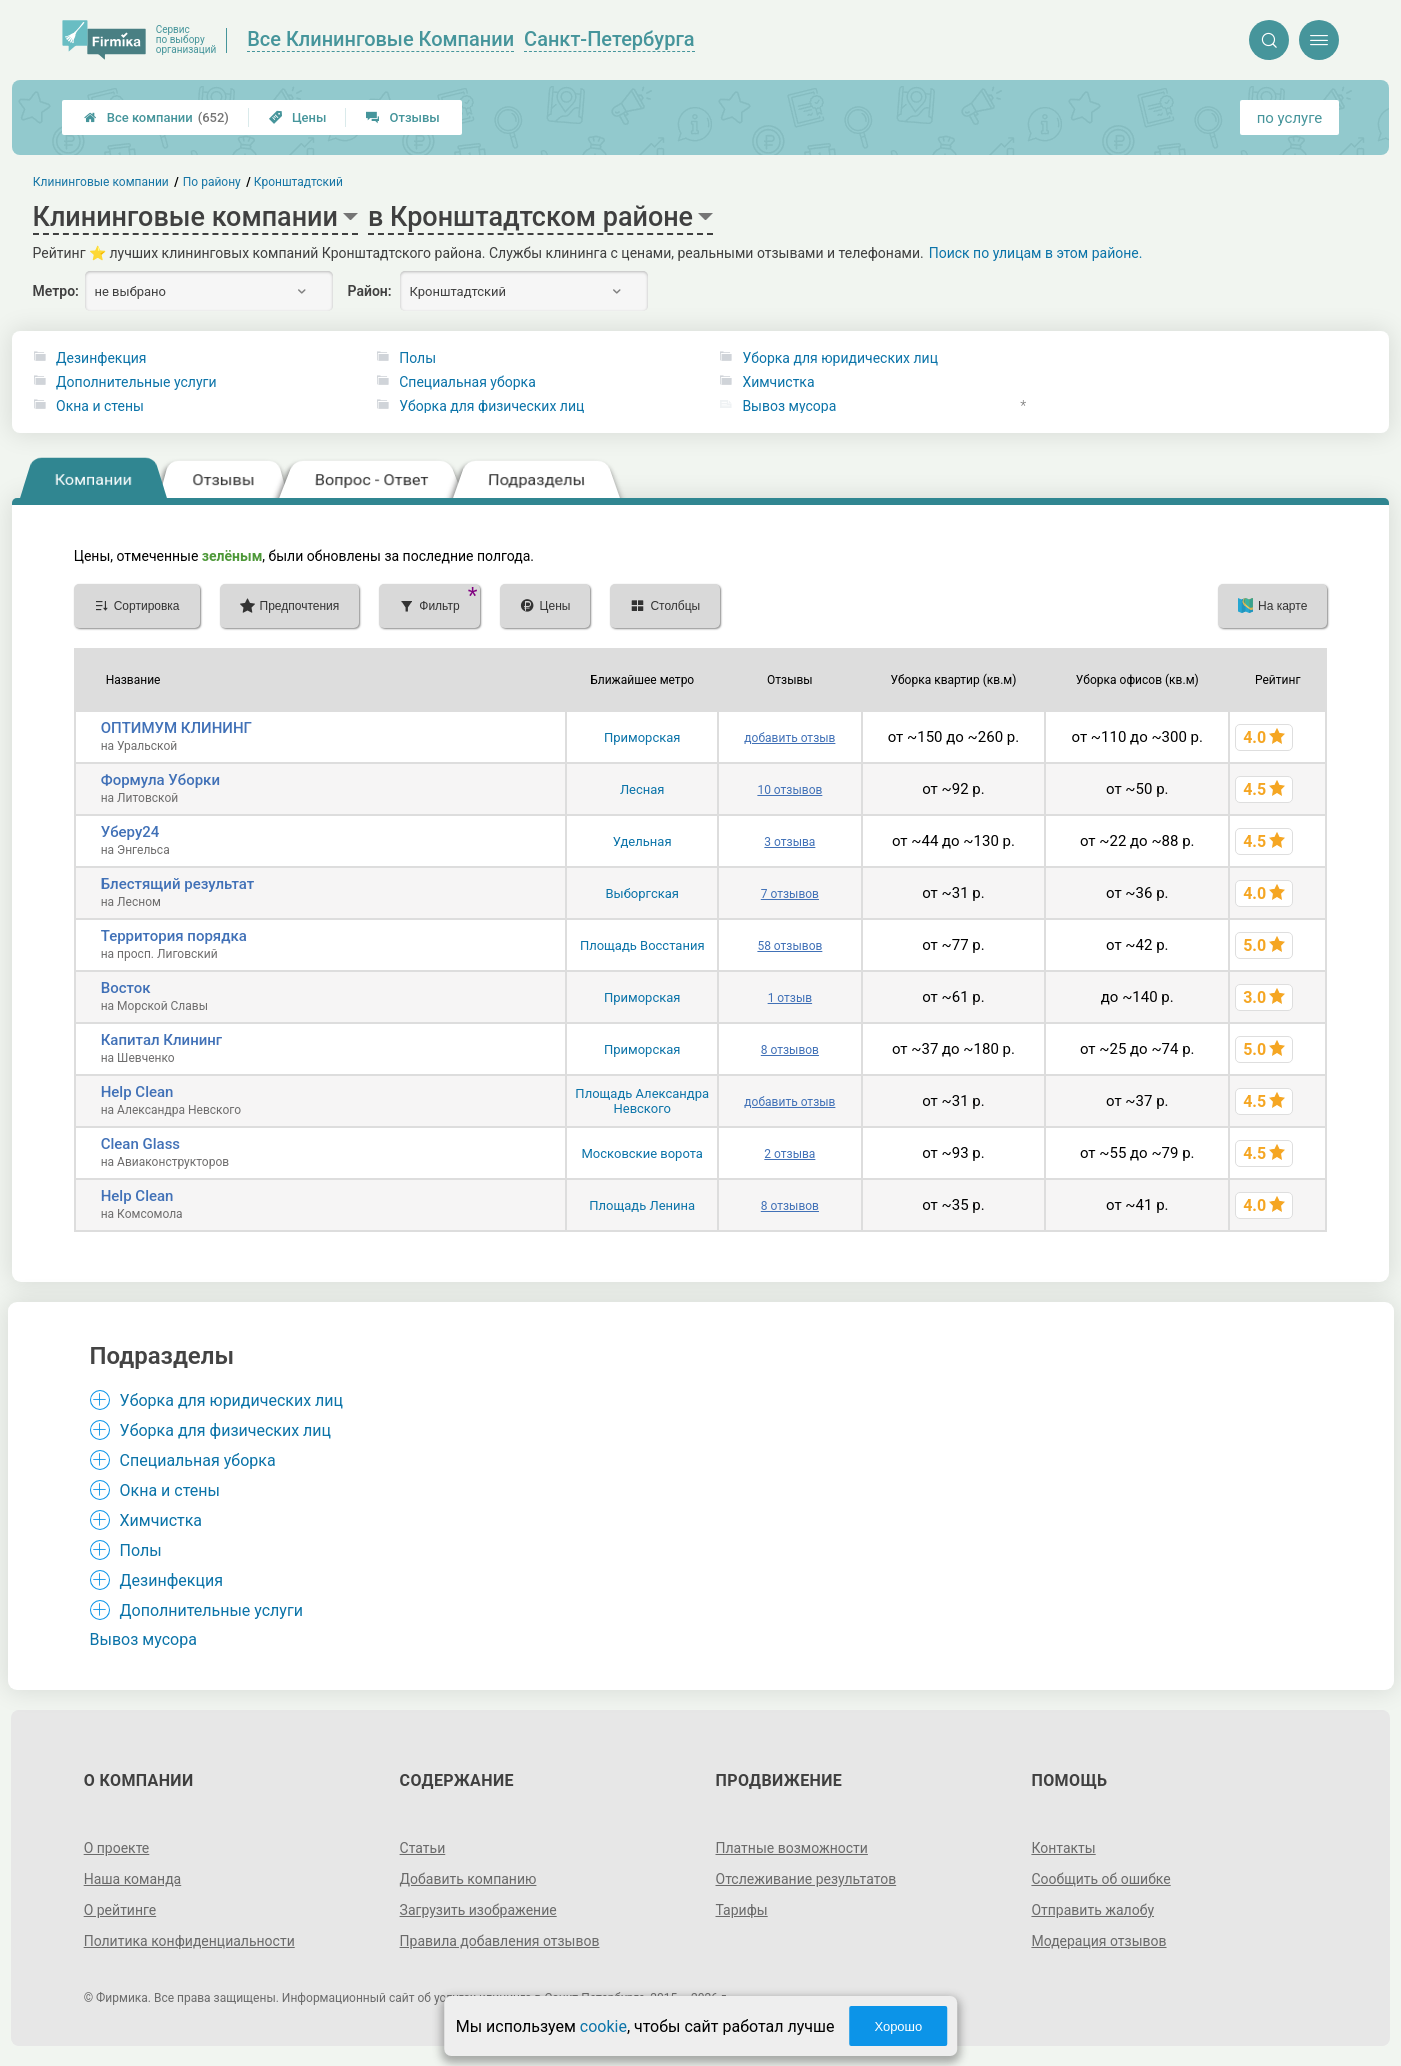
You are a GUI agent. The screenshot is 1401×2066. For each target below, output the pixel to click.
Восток (126, 988)
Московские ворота (642, 1153)
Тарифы (742, 1910)
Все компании (156, 117)
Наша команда (133, 1879)
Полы (417, 358)
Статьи (423, 1848)
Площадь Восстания (642, 945)
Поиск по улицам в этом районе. (1036, 253)
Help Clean (137, 1092)
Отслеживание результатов (806, 1879)
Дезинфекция (101, 358)
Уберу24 (130, 832)
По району (211, 182)
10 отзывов (789, 790)
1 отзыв (790, 998)
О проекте (117, 1848)
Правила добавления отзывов (500, 1941)
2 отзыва (789, 1154)
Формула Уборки (160, 780)
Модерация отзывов (1098, 1941)
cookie (603, 2026)
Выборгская (641, 893)
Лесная (642, 789)
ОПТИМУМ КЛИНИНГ (176, 728)
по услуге (1290, 118)
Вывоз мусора (789, 406)
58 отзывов (789, 946)
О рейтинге (120, 1910)
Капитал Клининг (161, 1040)
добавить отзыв (789, 738)
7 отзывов (790, 894)
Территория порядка (174, 936)
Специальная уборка (467, 382)
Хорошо (898, 2026)
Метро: (56, 291)
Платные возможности (792, 1848)
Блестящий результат (178, 884)
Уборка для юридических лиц (840, 358)
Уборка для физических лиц (491, 406)
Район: (370, 291)
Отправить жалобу (1092, 1910)
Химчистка (778, 382)
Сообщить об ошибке (1100, 1879)
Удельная (642, 841)
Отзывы (402, 117)
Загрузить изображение (478, 1910)
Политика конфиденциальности (189, 1941)
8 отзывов (790, 1050)
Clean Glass (140, 1144)
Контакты (1063, 1848)
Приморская (642, 737)
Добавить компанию (468, 1879)
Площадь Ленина (642, 1205)
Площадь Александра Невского (642, 1101)
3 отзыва (789, 842)
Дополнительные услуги (136, 382)
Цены (298, 117)
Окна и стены (100, 406)
